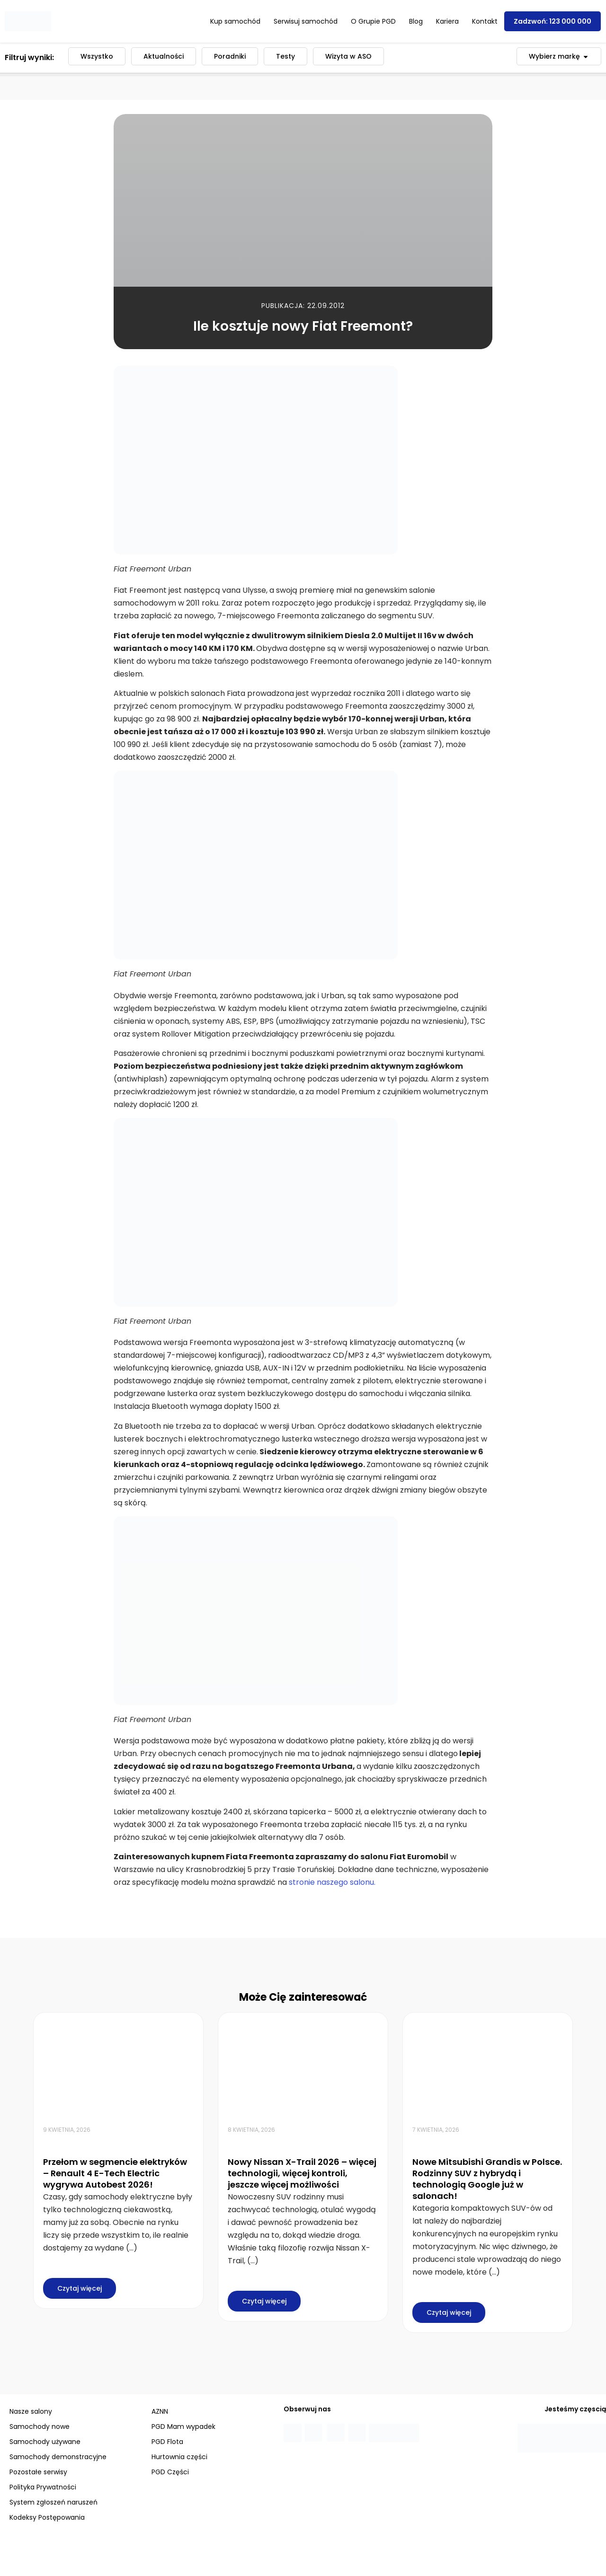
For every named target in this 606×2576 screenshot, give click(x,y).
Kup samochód (235, 21)
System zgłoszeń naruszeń (53, 2502)
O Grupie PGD (373, 21)
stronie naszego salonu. (332, 1882)
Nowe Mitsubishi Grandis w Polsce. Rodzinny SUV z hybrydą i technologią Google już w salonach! (487, 2179)
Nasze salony (30, 2411)
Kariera (447, 21)
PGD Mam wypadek (183, 2426)
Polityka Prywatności (42, 2487)
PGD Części (170, 2472)
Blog (416, 21)
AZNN (160, 2411)
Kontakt (485, 21)
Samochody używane (44, 2441)
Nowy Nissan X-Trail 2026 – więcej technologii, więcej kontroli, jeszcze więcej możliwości (302, 2173)
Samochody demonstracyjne (58, 2457)
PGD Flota (167, 2441)
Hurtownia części (179, 2457)
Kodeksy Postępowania (47, 2517)
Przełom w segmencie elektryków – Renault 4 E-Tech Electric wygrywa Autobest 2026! (115, 2173)
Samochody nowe (39, 2426)
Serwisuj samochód (306, 21)
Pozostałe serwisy (38, 2472)
